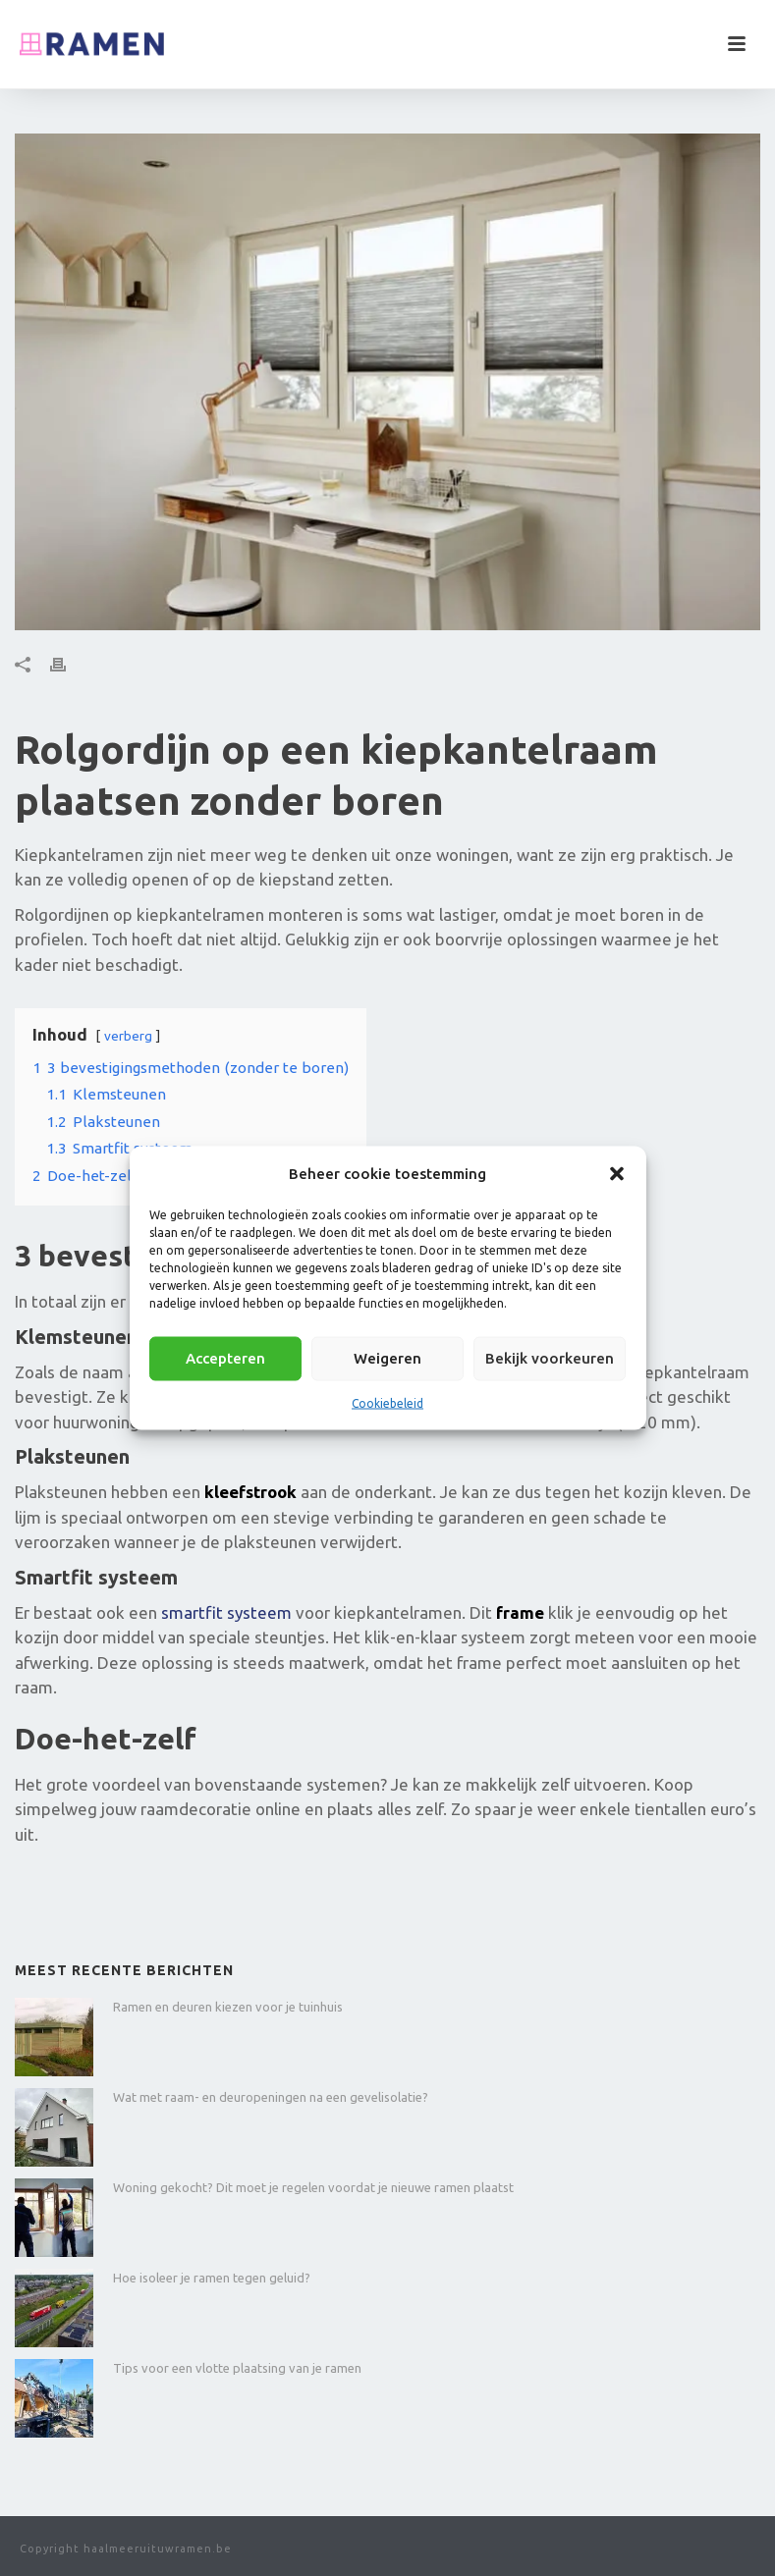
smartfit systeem (226, 1612)
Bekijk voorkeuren (549, 1358)
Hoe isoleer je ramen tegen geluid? (211, 2277)
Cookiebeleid (387, 1402)
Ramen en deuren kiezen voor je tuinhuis (228, 2006)
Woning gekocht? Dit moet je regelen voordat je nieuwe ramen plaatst (313, 2187)
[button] (617, 1173)
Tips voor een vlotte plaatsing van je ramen (237, 2368)
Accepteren (225, 1358)
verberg (128, 1036)
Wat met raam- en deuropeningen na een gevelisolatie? (270, 2097)
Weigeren (387, 1358)
